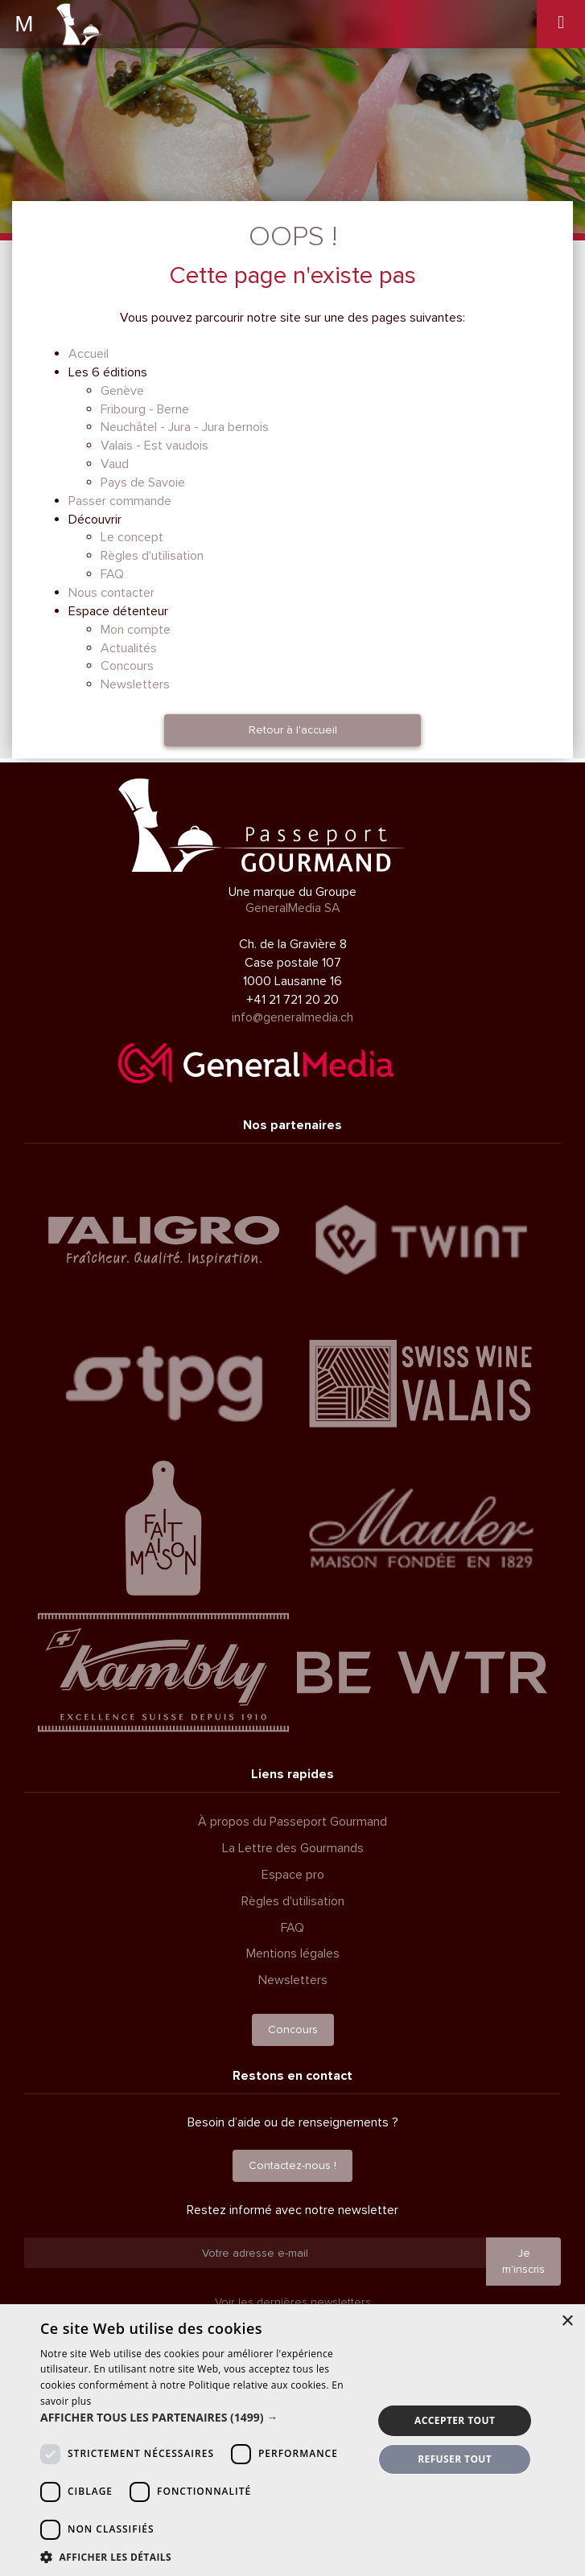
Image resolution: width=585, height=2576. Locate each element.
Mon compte (136, 630)
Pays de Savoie (143, 483)
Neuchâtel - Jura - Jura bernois (185, 427)
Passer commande (119, 501)
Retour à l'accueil (293, 730)
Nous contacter (111, 593)
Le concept (132, 537)
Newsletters (135, 684)
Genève (122, 391)
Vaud (115, 464)
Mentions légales (293, 1953)
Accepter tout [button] (454, 2420)
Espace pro (293, 1875)
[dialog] (292, 2440)
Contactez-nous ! (292, 2165)
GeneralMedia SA (292, 908)
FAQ (112, 574)
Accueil (88, 354)
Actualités (129, 648)
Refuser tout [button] (455, 2459)
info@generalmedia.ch (292, 1017)
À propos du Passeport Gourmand (292, 1822)
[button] (201, 2418)
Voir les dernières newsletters (293, 2302)
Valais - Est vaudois (154, 446)
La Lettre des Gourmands (293, 1848)
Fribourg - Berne (145, 409)
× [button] (567, 2321)
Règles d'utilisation (152, 556)
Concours (127, 666)
